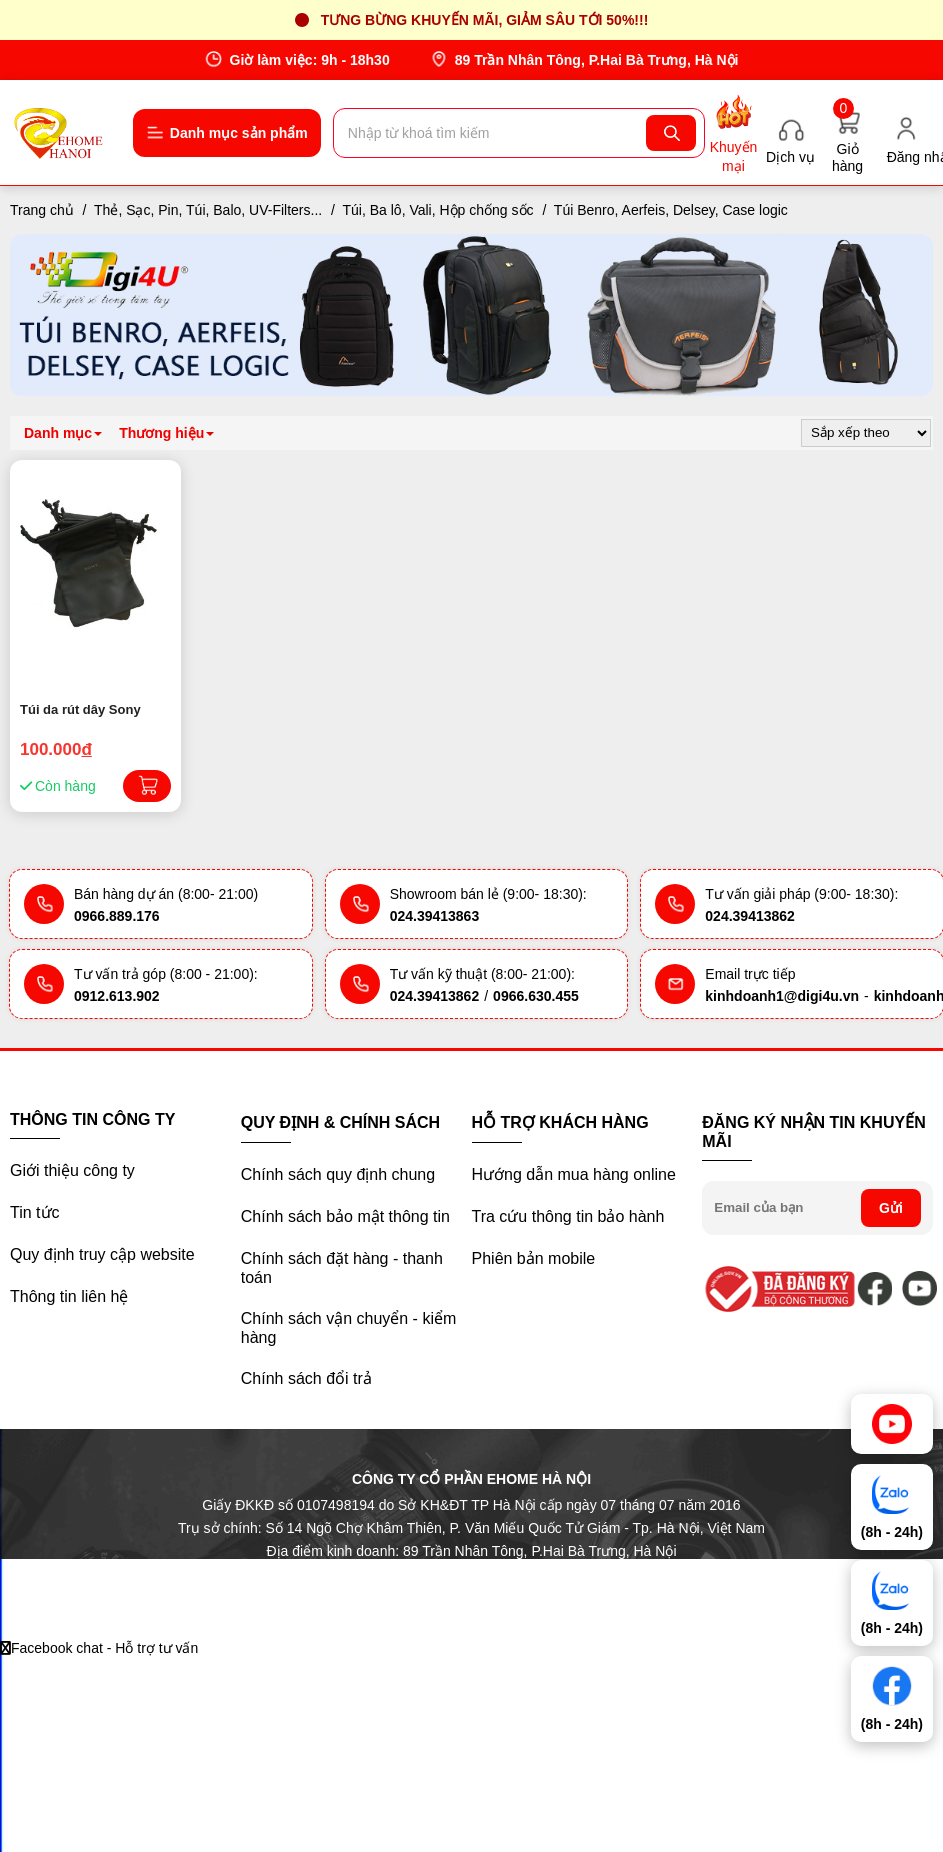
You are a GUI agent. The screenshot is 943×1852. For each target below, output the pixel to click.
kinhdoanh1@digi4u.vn (782, 996)
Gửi (891, 1208)
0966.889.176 (117, 916)
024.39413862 (750, 916)
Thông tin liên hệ (69, 1296)
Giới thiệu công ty (72, 1170)
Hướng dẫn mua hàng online (574, 1174)
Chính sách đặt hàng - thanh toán (342, 1268)
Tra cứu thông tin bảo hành (568, 1216)
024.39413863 (435, 916)
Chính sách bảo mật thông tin (345, 1216)
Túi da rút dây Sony (80, 709)
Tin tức (35, 1212)
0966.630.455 (536, 996)
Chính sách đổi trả (306, 1378)
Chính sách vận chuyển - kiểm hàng (349, 1328)
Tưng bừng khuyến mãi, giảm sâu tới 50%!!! (485, 20)
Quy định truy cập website (102, 1254)
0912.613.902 (117, 996)
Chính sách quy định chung (338, 1174)
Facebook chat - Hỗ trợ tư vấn (99, 1648)
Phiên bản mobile (534, 1258)
